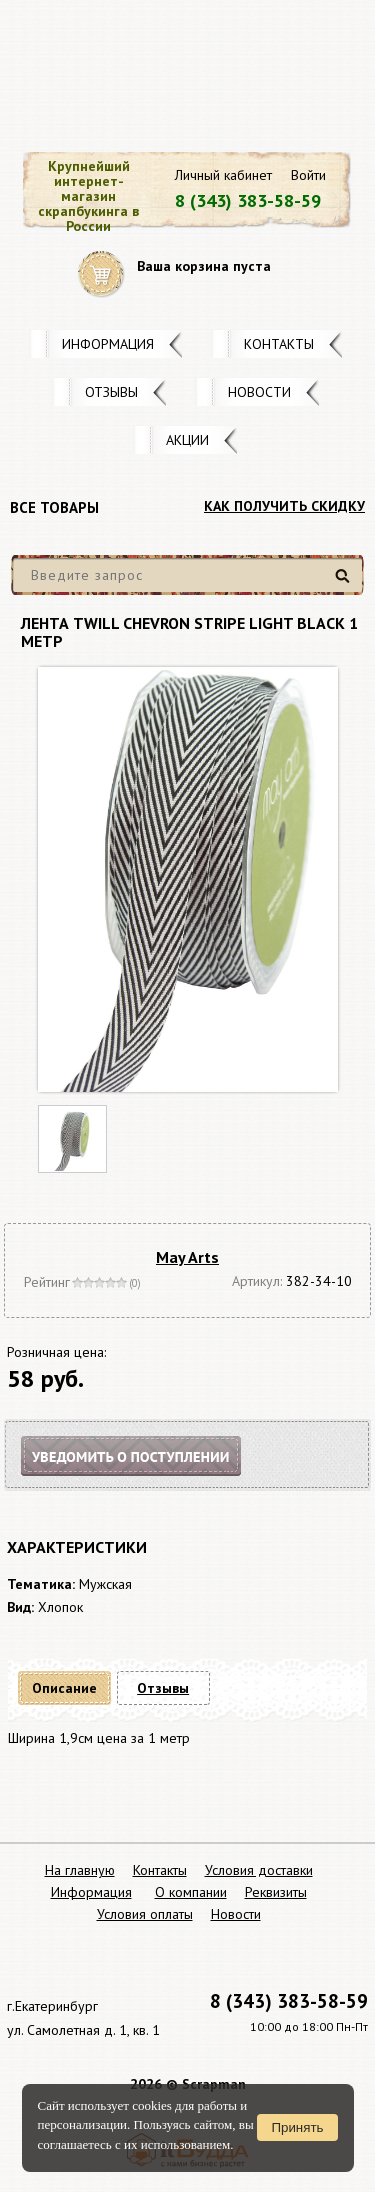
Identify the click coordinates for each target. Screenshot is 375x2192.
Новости (259, 392)
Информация (108, 344)
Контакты (279, 344)
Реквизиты (276, 1892)
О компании (191, 1892)
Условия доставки (259, 1870)
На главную (80, 1870)
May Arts (187, 1257)
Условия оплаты (145, 1914)
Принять (297, 2127)
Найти (345, 583)
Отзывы (111, 392)
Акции (187, 440)
